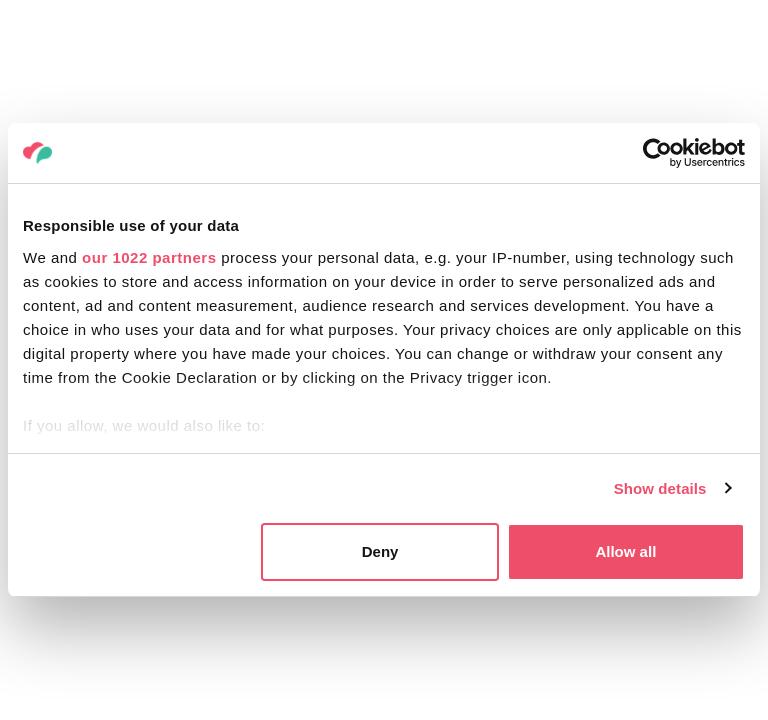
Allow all (625, 551)
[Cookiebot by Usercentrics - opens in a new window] (657, 153)
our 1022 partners (149, 257)
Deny (380, 551)
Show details (660, 488)
